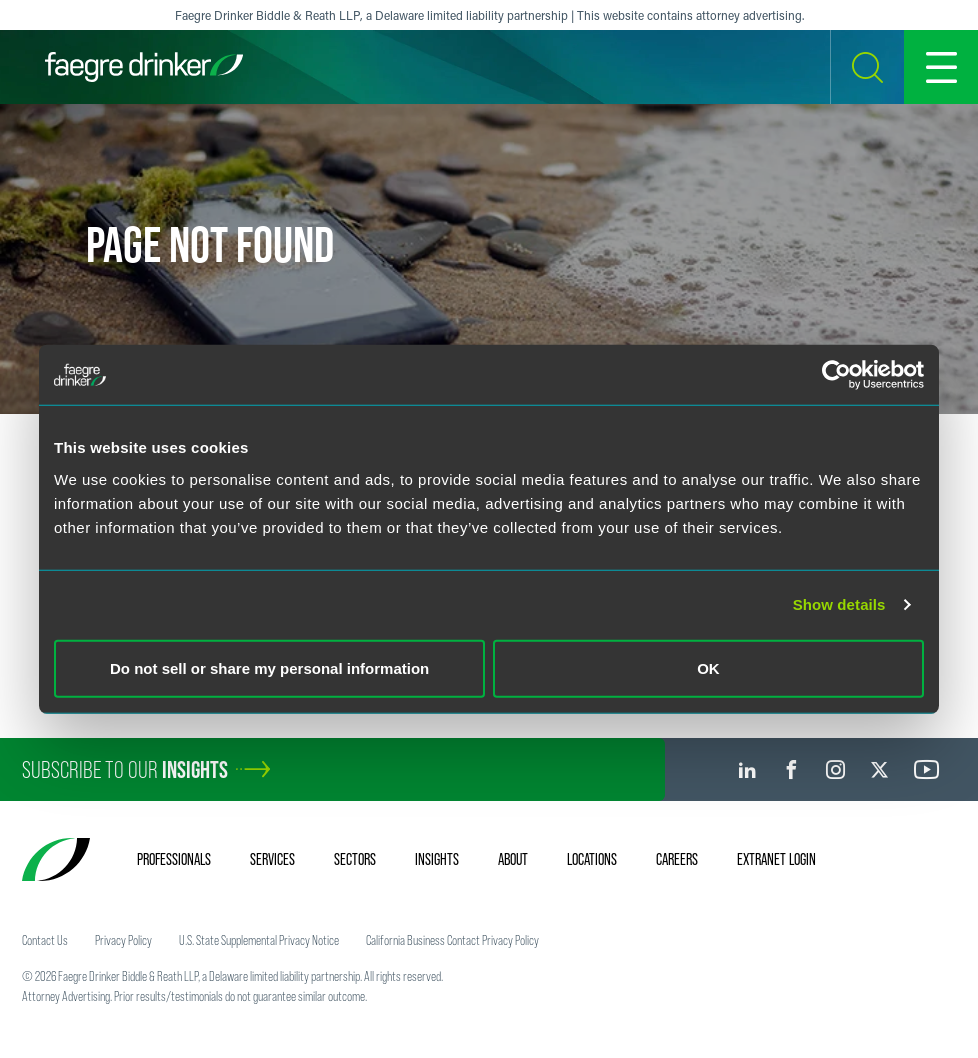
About (513, 859)
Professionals (174, 859)
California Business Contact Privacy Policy (452, 940)
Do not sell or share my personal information (269, 667)
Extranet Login (776, 859)
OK (708, 667)
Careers (677, 859)
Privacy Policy (123, 940)
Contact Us (45, 940)
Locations (592, 859)
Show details (839, 604)
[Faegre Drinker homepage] (144, 67)
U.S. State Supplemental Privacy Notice (259, 940)
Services (272, 859)
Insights (437, 859)
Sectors (355, 859)
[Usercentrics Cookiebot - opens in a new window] (836, 375)
